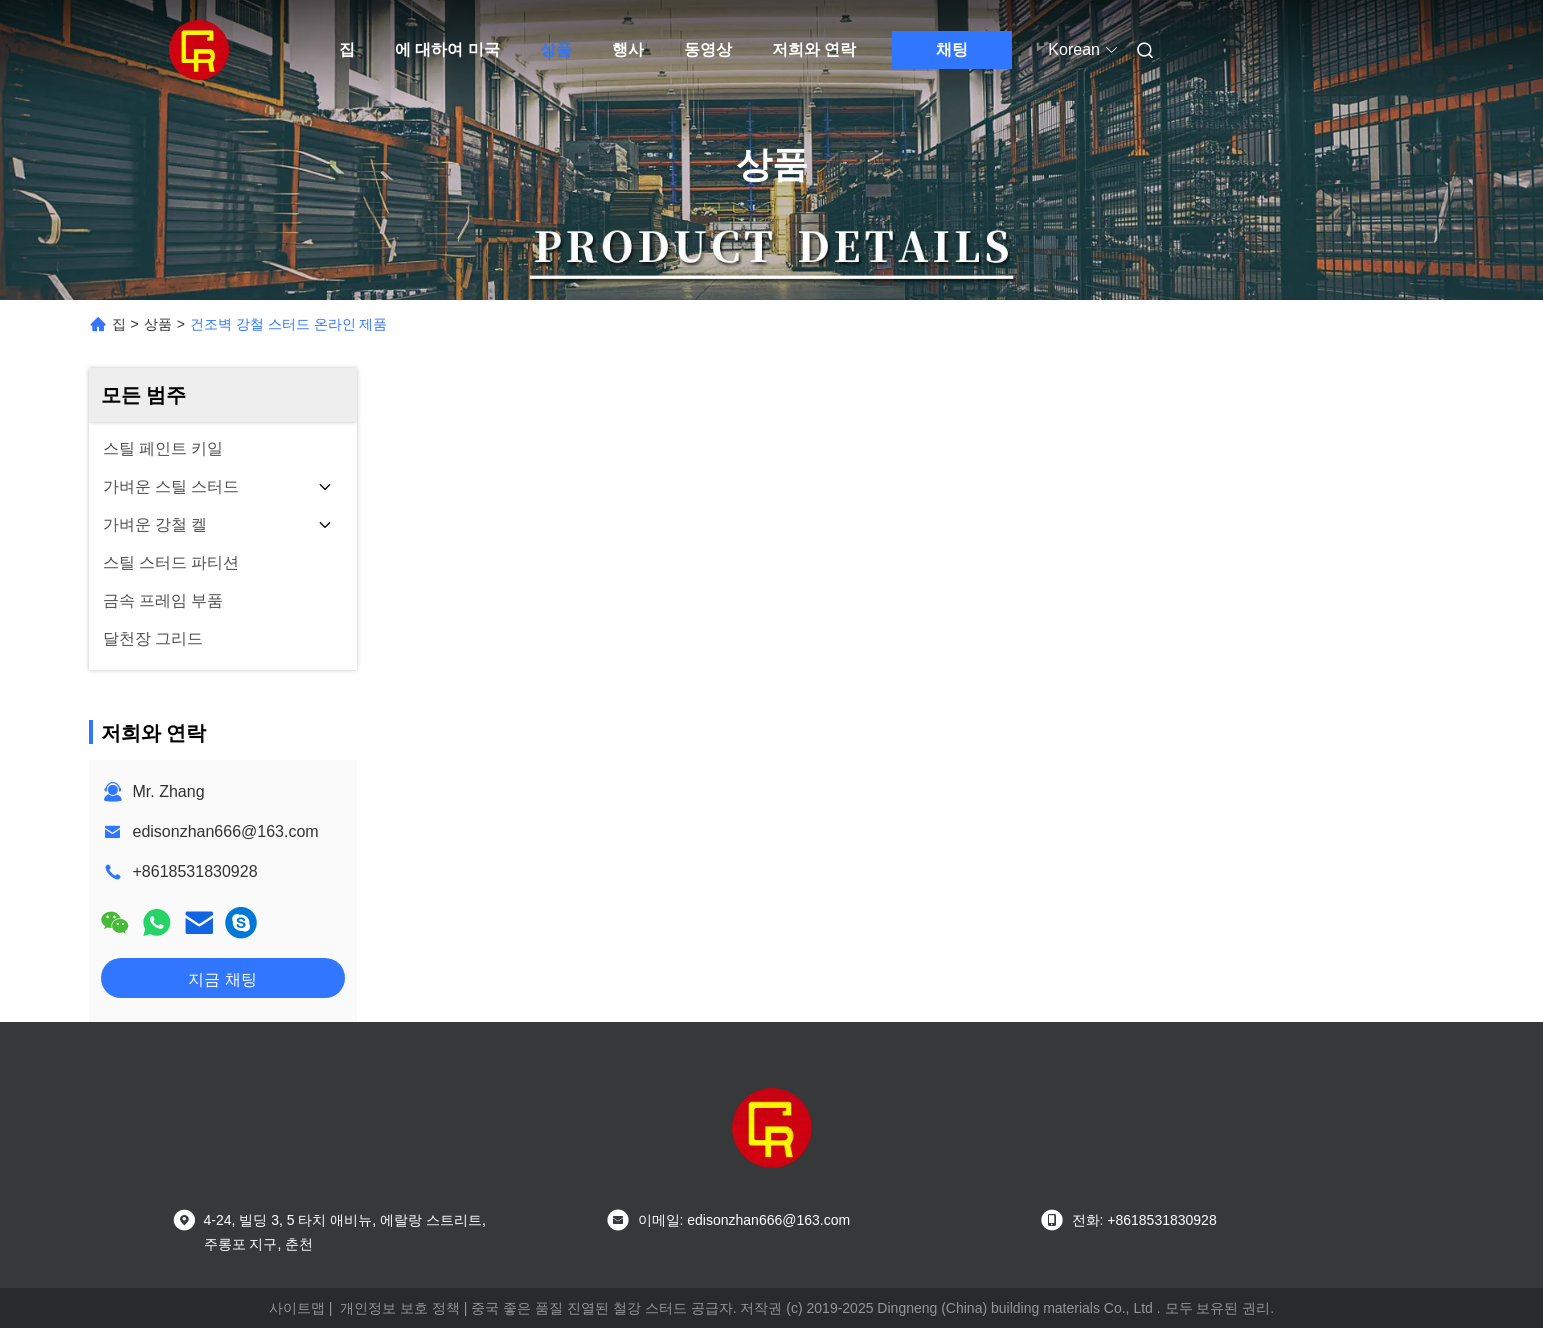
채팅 (952, 49)
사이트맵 (297, 1308)
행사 (628, 49)
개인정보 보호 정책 (400, 1308)
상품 (556, 49)
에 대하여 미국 (447, 49)
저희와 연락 (814, 49)
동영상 (708, 49)
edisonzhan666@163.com (226, 831)
